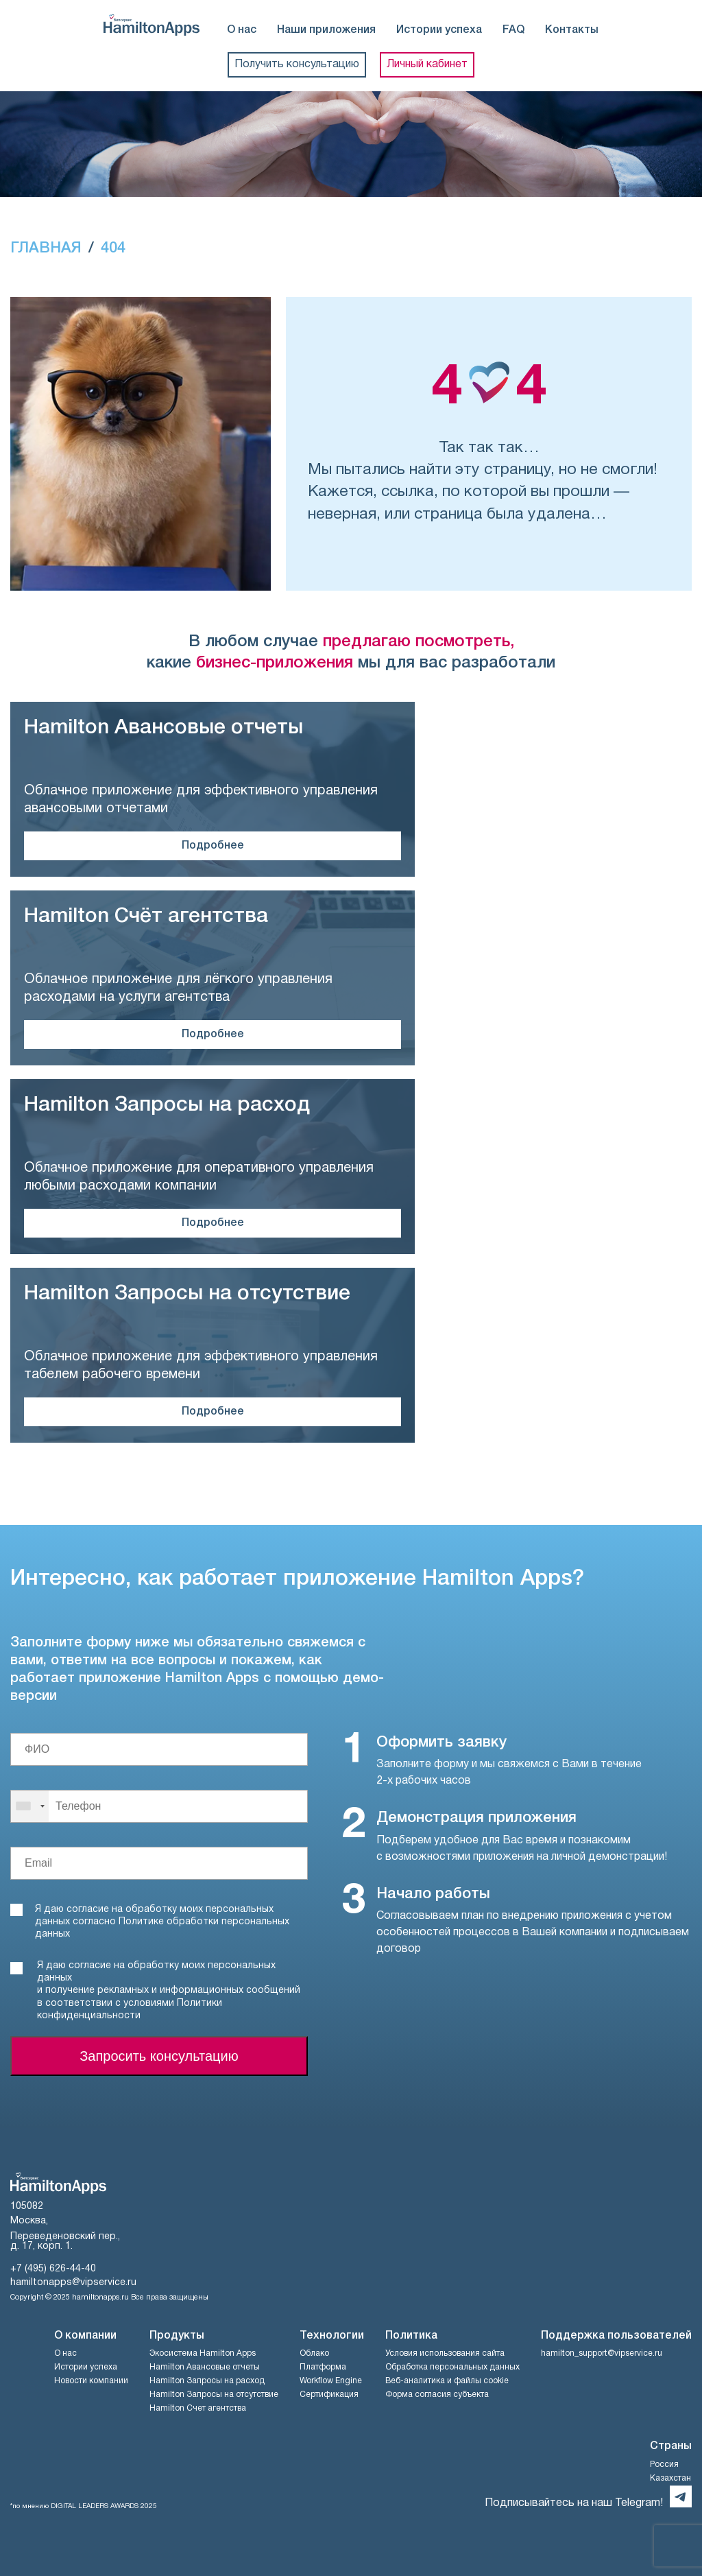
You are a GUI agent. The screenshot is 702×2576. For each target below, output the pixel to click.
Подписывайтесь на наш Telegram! (574, 2503)
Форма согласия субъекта (437, 2394)
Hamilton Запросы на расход (207, 2381)
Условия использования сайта (445, 2353)
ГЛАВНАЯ (46, 248)
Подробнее (213, 846)
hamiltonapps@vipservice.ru (73, 2282)
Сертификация (329, 2394)
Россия (664, 2464)
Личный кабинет (427, 64)
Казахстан (670, 2478)
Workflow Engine (331, 2381)
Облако (314, 2353)
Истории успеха (439, 30)
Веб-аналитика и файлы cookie (447, 2381)
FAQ (513, 30)
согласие (90, 1965)
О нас (241, 30)
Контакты (571, 30)
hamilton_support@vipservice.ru (601, 2353)
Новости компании (91, 2381)
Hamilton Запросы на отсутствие (213, 2394)
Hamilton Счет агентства (197, 2408)
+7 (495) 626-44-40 (53, 2269)
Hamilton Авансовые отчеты (204, 2367)
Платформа (323, 2367)
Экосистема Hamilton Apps (202, 2353)
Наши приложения (326, 30)
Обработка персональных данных (452, 2367)
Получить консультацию (296, 64)
